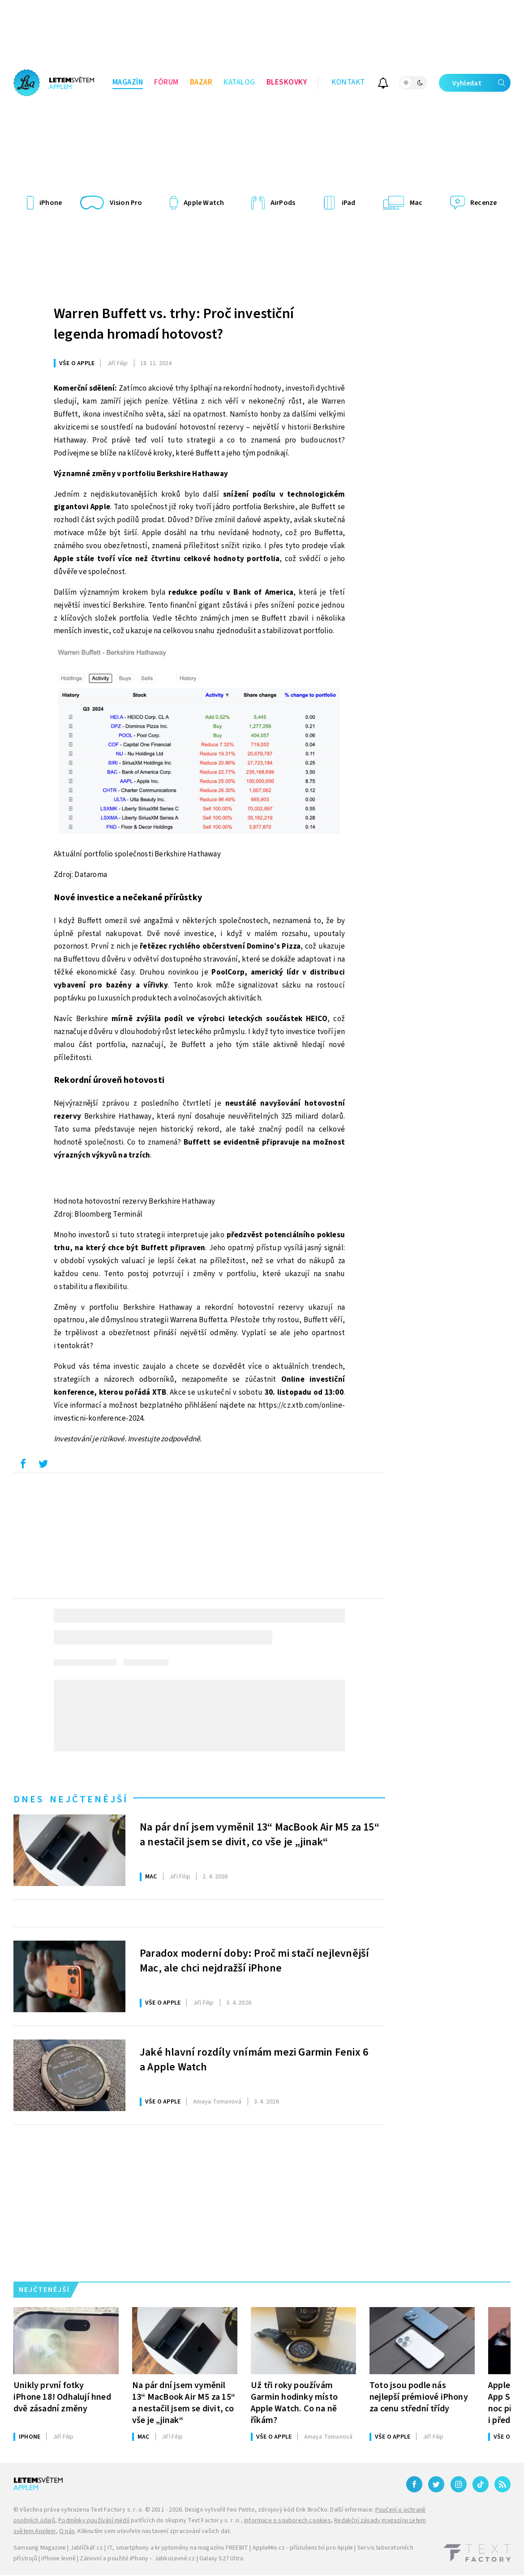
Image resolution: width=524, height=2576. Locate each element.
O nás (67, 2531)
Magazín (127, 82)
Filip (117, 363)
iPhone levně (58, 2558)
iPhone (29, 2437)
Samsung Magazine (39, 2547)
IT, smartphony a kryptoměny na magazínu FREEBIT (177, 2547)
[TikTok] (480, 2484)
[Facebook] (414, 2484)
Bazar (201, 82)
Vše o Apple (76, 363)
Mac (151, 1877)
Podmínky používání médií (93, 2520)
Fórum (166, 82)
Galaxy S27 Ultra (221, 2558)
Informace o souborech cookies (287, 2520)
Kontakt (348, 82)
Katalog (239, 82)
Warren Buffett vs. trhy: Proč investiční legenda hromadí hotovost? (174, 324)
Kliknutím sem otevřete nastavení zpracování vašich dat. (154, 2531)
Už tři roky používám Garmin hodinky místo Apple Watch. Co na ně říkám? (294, 2402)
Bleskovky (286, 82)
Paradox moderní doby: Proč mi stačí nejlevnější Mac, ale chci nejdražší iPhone (254, 1961)
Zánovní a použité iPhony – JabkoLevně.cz (137, 2558)
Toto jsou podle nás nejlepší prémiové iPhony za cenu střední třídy (418, 2396)
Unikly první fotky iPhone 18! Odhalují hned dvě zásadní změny (62, 2396)
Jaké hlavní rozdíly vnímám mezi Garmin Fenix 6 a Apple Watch (254, 2060)
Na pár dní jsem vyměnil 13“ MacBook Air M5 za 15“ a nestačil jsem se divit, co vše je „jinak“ (259, 1835)
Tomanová (217, 2102)
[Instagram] (459, 2484)
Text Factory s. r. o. (116, 2509)
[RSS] (502, 2484)
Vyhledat (481, 83)
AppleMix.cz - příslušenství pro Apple (303, 2547)
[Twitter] (436, 2484)
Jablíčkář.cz (86, 2547)
